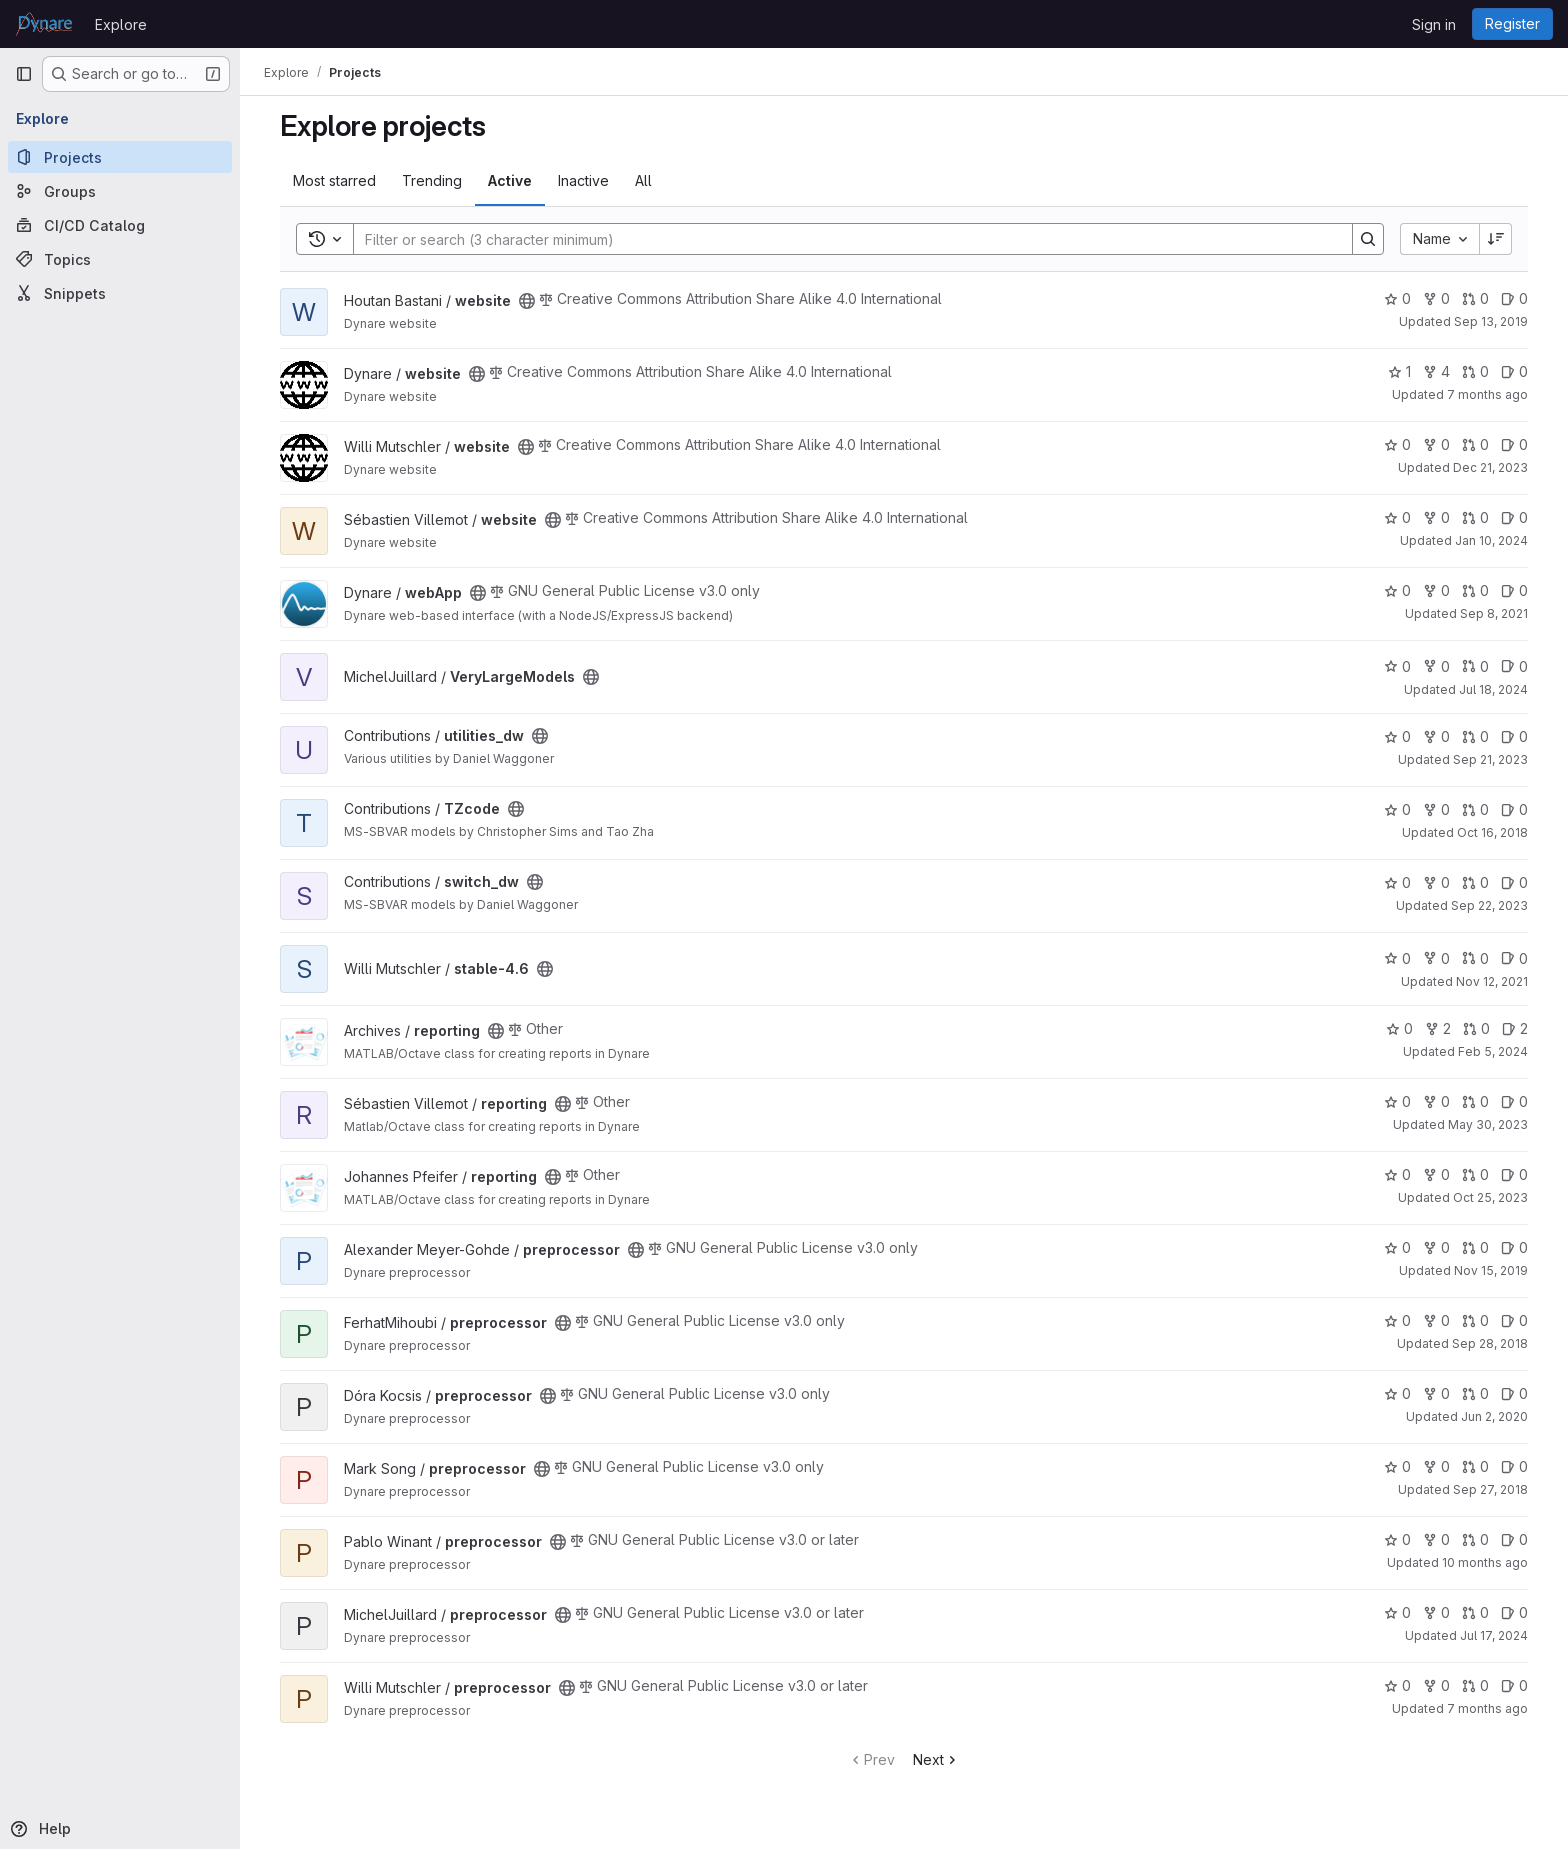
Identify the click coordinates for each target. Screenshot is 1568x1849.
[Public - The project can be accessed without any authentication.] (527, 301)
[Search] (843, 239)
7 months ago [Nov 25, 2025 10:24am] (1487, 1708)
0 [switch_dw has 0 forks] (1436, 882)
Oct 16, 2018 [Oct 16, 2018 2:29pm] (1492, 832)
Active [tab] (510, 180)
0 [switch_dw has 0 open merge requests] (1475, 882)
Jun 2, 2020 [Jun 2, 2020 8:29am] (1494, 1416)
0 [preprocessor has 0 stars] (1397, 1247)
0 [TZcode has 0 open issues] (1514, 809)
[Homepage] (45, 24)
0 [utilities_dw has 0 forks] (1436, 736)
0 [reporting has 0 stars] (1399, 1028)
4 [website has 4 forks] (1436, 371)
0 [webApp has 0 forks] (1436, 590)
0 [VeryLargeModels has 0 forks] (1436, 666)
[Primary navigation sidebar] (24, 74)
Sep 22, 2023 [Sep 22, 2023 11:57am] (1489, 905)
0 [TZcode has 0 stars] (1397, 809)
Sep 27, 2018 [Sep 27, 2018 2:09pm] (1490, 1489)
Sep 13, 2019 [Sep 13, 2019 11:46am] (1491, 321)
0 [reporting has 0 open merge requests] (1476, 1028)
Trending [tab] (432, 180)
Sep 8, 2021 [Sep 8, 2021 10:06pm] (1494, 613)
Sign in (1434, 24)
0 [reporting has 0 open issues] (1514, 1101)
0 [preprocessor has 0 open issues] (1514, 1247)
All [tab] (643, 180)
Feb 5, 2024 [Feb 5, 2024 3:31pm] (1493, 1051)
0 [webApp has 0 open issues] (1514, 590)
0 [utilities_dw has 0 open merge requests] (1475, 736)
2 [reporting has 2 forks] (1438, 1028)
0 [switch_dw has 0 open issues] (1514, 882)
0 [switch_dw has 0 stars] (1397, 882)
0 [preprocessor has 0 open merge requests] (1475, 1247)
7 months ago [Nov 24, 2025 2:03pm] (1487, 394)
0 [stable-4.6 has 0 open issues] (1514, 958)
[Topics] (120, 259)
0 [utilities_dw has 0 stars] (1397, 736)
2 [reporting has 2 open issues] (1515, 1028)
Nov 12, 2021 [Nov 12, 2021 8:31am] (1492, 981)
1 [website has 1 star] (1399, 371)
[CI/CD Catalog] (120, 225)
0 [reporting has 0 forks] (1436, 1101)
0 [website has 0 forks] (1436, 298)
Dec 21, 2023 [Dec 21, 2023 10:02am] (1490, 467)
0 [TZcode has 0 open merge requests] (1475, 809)
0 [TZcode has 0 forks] (1436, 809)
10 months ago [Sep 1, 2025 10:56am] (1485, 1562)
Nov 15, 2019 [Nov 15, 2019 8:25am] (1491, 1270)
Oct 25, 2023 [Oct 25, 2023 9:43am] (1490, 1197)
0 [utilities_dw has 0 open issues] (1514, 736)
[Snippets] (120, 293)
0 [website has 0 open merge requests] (1475, 298)
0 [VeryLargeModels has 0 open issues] (1514, 666)
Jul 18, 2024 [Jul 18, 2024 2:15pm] (1493, 689)
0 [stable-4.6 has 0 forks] (1436, 958)
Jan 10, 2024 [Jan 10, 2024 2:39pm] (1491, 540)
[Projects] (120, 157)
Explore (121, 24)
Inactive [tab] (583, 180)
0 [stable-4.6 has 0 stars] (1397, 958)
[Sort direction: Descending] (1496, 239)
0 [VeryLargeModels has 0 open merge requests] (1475, 666)
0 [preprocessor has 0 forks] (1436, 1247)
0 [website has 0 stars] (1397, 298)
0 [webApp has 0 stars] (1397, 590)
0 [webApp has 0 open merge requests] (1475, 590)
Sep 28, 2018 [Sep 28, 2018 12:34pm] (1490, 1343)
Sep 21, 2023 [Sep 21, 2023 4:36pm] (1490, 759)
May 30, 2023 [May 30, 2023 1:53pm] (1488, 1124)
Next (936, 1759)
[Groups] (120, 191)
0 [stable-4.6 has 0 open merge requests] (1475, 958)
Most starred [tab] (334, 180)
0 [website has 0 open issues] (1514, 298)
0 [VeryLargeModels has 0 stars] (1397, 666)
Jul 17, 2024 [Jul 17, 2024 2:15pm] (1494, 1635)
